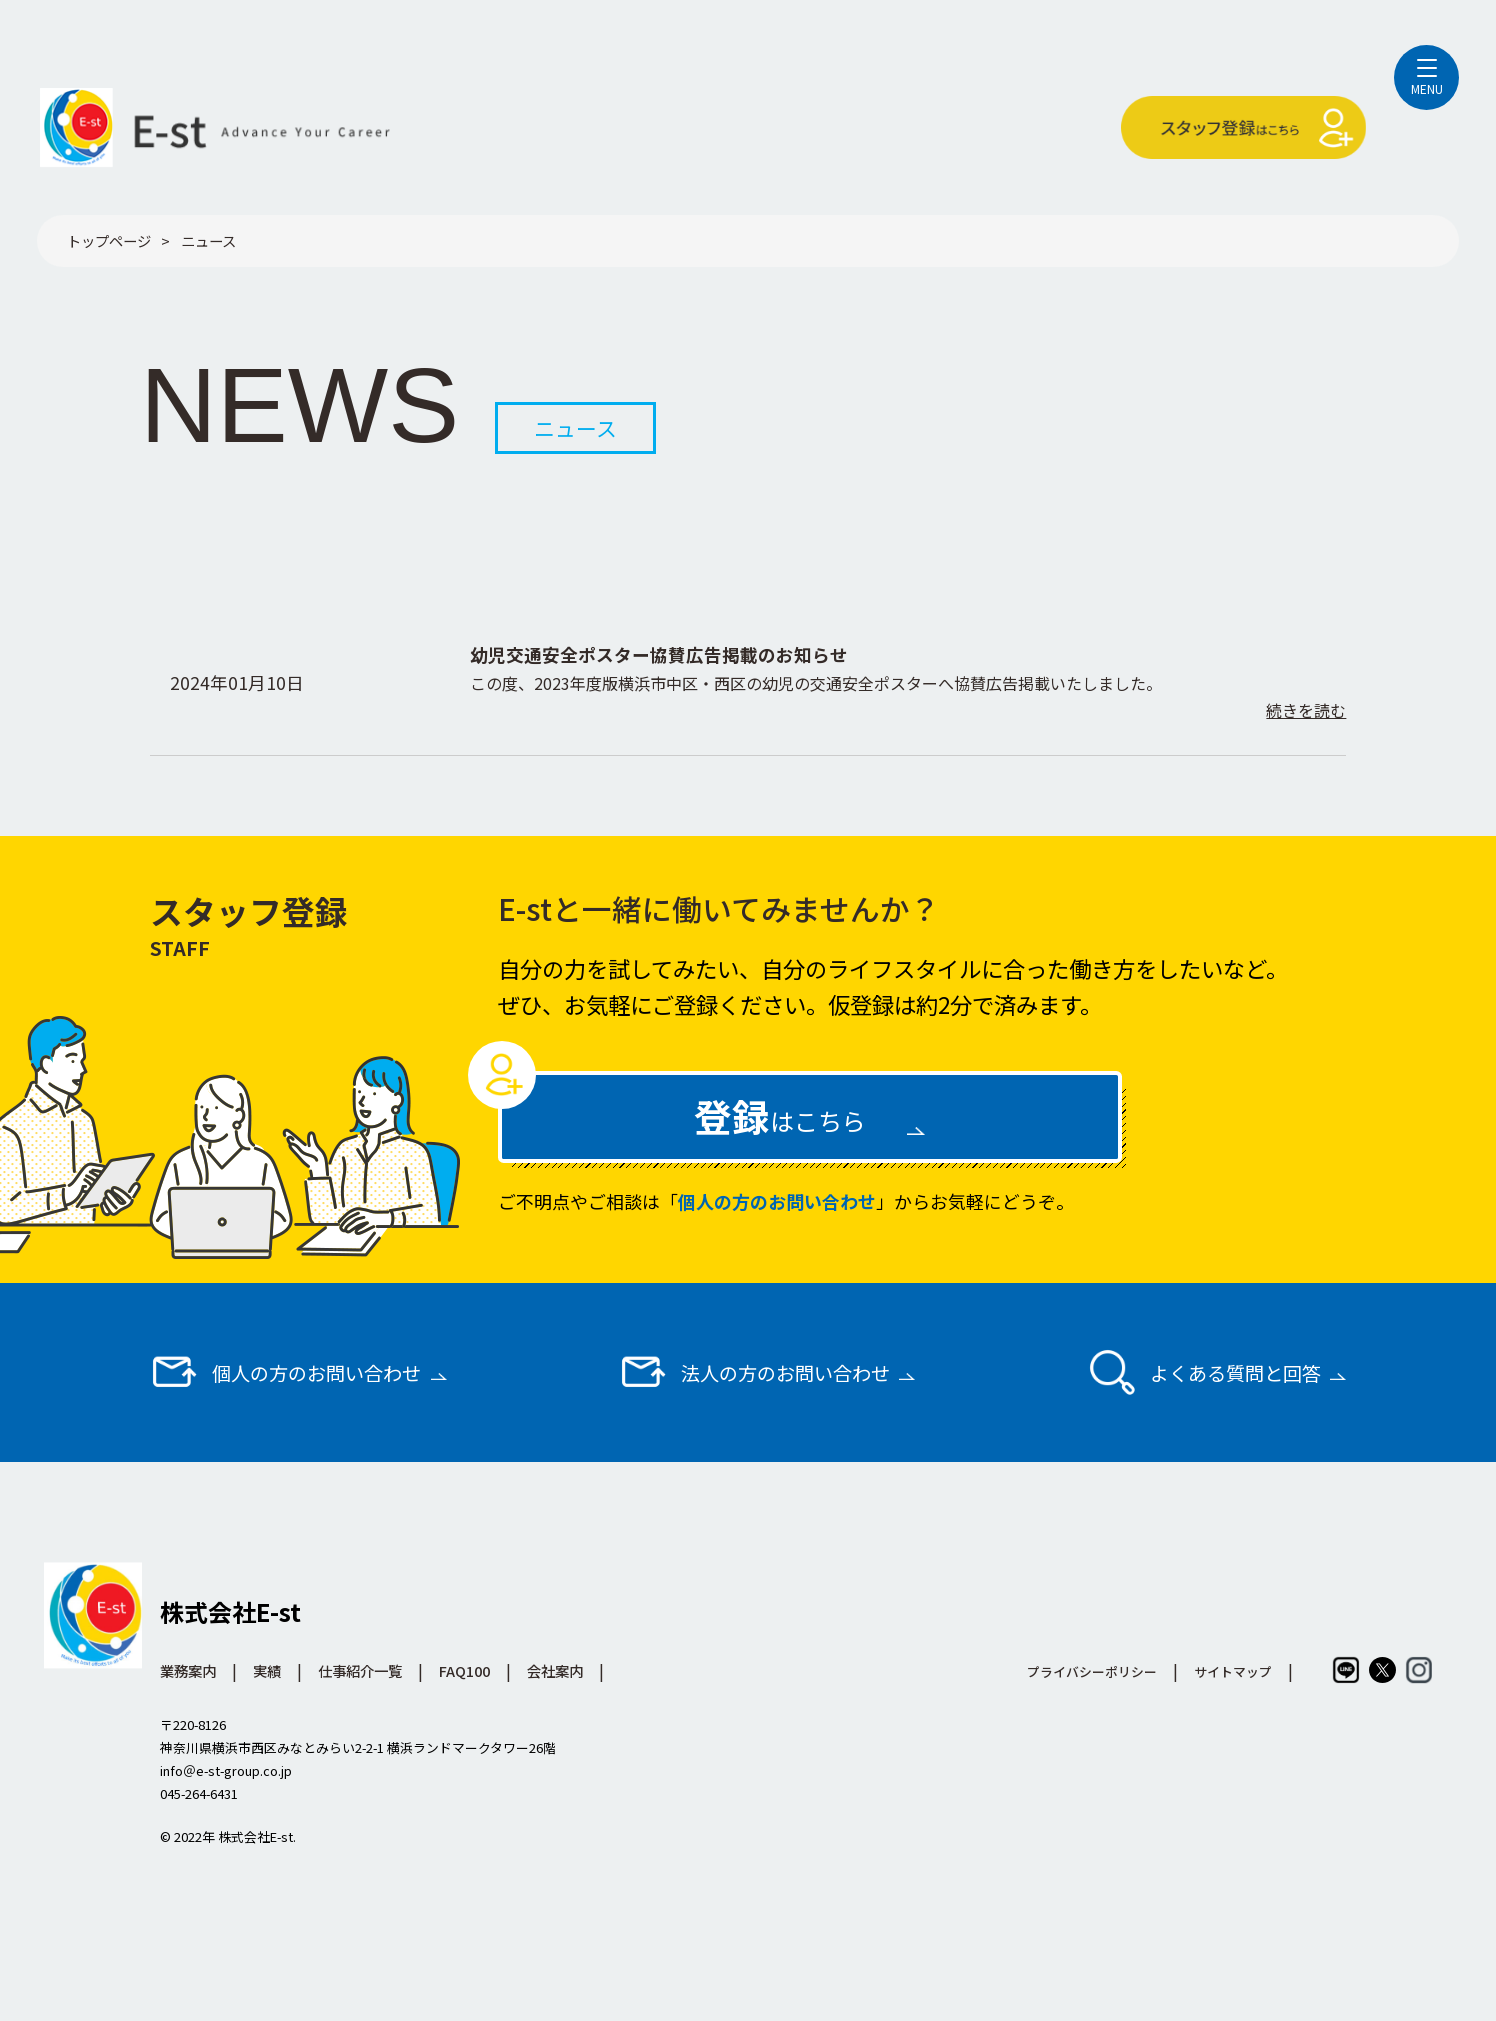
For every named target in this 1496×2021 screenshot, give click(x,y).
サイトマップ (1233, 1671)
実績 (267, 1670)
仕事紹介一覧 (360, 1670)
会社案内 (555, 1670)
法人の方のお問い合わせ (754, 1372)
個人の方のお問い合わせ (777, 1201)
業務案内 (188, 1670)
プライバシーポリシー (1092, 1671)
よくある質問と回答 (1203, 1372)
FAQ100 (464, 1670)
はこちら (780, 1115)
